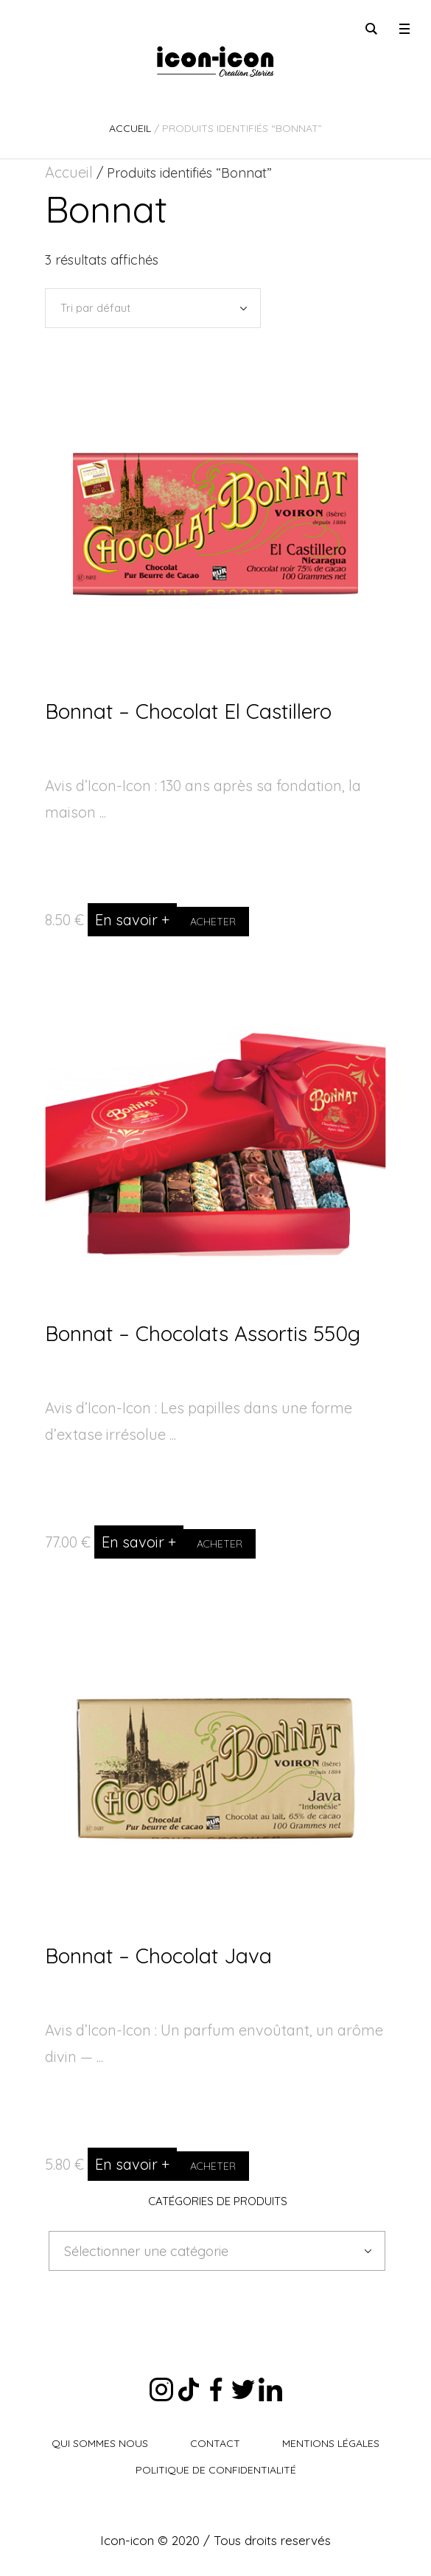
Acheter (213, 921)
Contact (215, 2443)
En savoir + (132, 920)
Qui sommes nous (100, 2443)
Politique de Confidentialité (216, 2469)
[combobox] (217, 2251)
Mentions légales (330, 2443)
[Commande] (153, 308)
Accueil (130, 128)
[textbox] (206, 2252)
